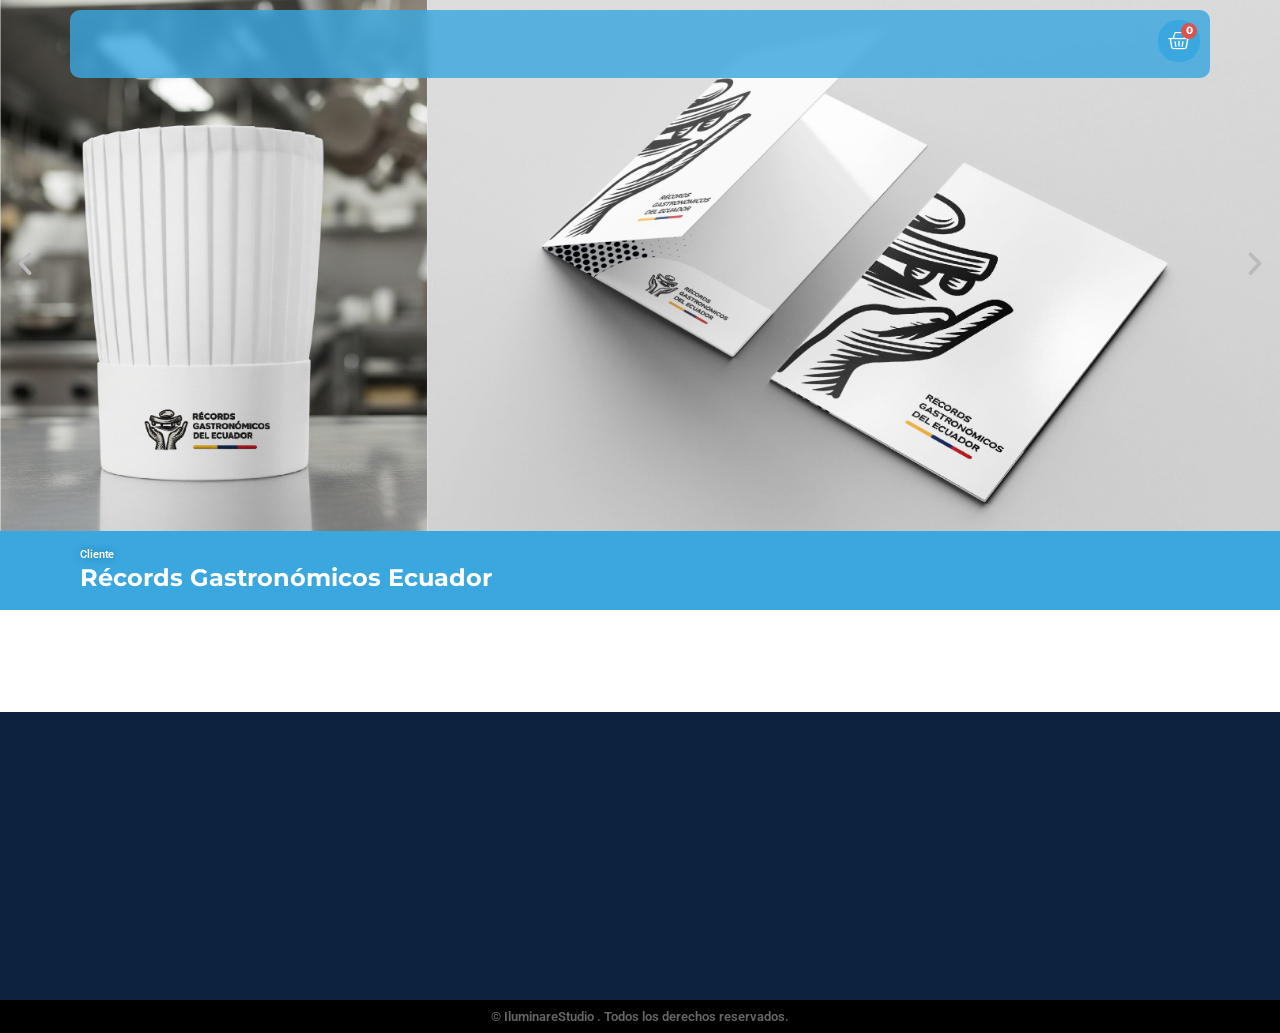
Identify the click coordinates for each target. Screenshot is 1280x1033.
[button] (25, 264)
